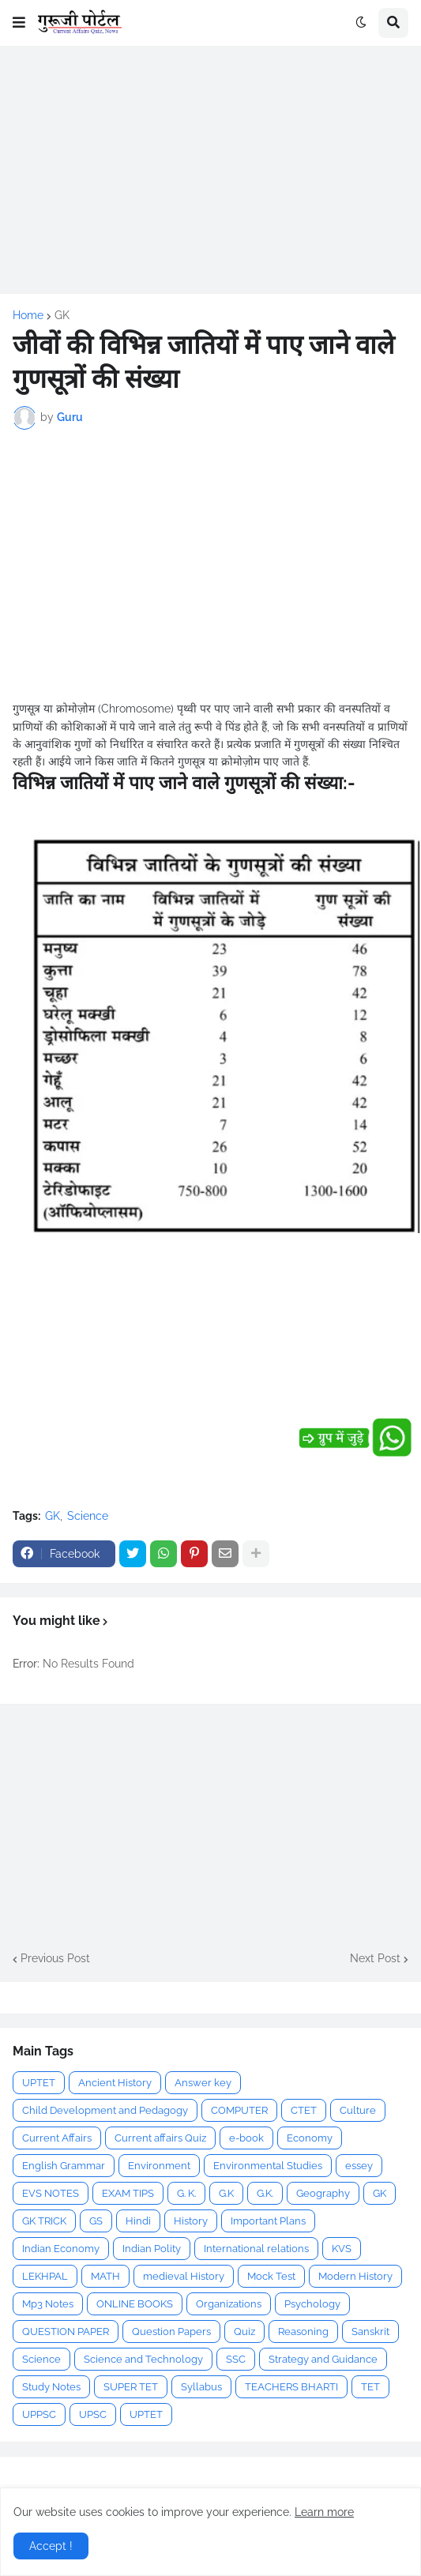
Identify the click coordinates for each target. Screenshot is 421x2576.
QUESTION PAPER (65, 2331)
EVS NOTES (50, 2193)
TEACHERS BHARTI (291, 2387)
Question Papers (171, 2331)
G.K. (265, 2193)
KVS (341, 2248)
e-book (246, 2138)
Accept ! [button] (51, 2546)
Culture (358, 2110)
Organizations (228, 2304)
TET (370, 2387)
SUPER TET (130, 2387)
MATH (105, 2276)
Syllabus (201, 2387)
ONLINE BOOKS (134, 2304)
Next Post (375, 1958)
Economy (310, 2138)
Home (28, 315)
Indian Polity (151, 2248)
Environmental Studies (267, 2166)
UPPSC (39, 2414)
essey (359, 2166)
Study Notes (51, 2387)
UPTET (38, 2083)
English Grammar (63, 2166)
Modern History (355, 2276)
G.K (226, 2193)
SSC (236, 2359)
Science (87, 1516)
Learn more (324, 2512)
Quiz (244, 2331)
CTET (304, 2110)
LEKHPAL (45, 2276)
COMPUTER (239, 2110)
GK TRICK (44, 2221)
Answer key (203, 2083)
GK (62, 315)
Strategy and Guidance (323, 2359)
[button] (19, 22)
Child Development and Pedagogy (105, 2110)
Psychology (312, 2304)
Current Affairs (57, 2138)
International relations (256, 2248)
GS (96, 2221)
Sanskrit (370, 2331)
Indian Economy (61, 2248)
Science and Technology (143, 2359)
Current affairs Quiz (160, 2138)
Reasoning (303, 2331)
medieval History (183, 2276)
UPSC (93, 2414)
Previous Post (55, 1958)
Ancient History (115, 2083)
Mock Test (271, 2276)
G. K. (186, 2193)
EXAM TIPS (128, 2193)
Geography (323, 2193)
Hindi (138, 2221)
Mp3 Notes (47, 2304)
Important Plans (268, 2221)
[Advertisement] (210, 169)
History (191, 2221)
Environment (159, 2166)
